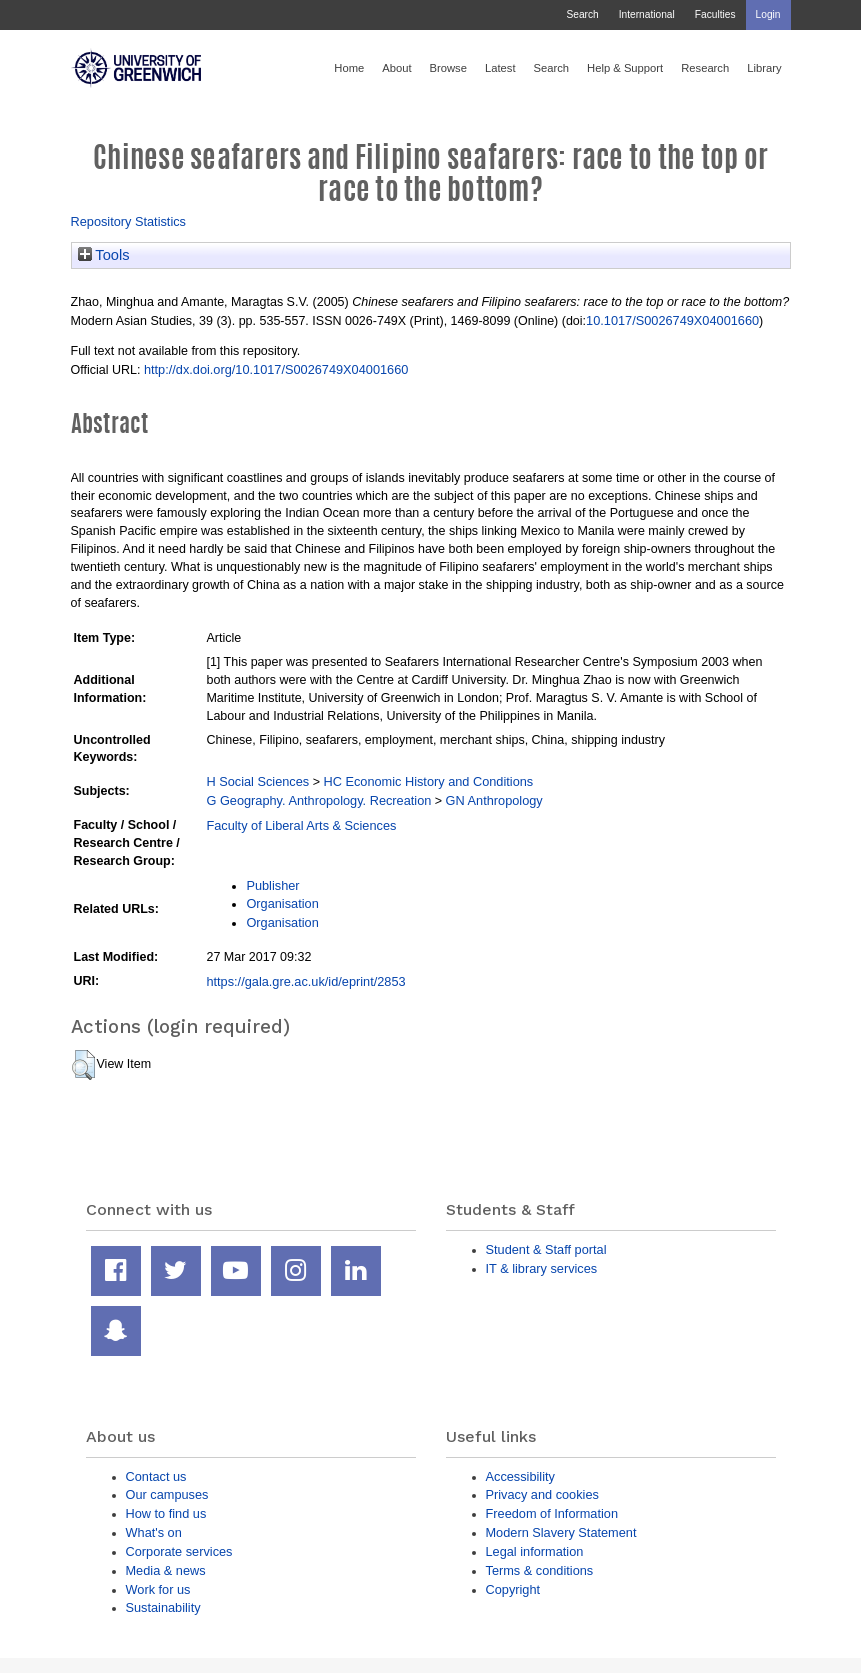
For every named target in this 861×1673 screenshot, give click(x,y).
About (396, 68)
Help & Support (625, 68)
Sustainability (163, 1607)
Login (768, 14)
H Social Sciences (257, 781)
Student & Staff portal (546, 1249)
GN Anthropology (494, 800)
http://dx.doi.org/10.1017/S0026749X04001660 (276, 369)
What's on (154, 1532)
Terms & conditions (540, 1570)
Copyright (513, 1589)
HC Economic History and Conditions (428, 781)
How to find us (166, 1513)
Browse (448, 68)
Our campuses (167, 1494)
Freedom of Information (552, 1513)
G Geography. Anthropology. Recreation (318, 800)
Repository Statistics (129, 221)
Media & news (166, 1570)
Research (705, 68)
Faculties (715, 14)
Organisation (282, 903)
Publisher (272, 885)
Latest (500, 68)
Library (764, 68)
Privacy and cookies (542, 1494)
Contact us (156, 1476)
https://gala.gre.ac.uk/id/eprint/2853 (305, 981)
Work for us (158, 1589)
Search (582, 14)
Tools (104, 255)
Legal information (535, 1551)
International (647, 14)
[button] (83, 1065)
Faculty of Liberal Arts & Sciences (301, 825)
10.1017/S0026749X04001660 (672, 320)
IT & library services (542, 1268)
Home (349, 68)
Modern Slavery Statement (561, 1532)
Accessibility (520, 1476)
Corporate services (179, 1551)
